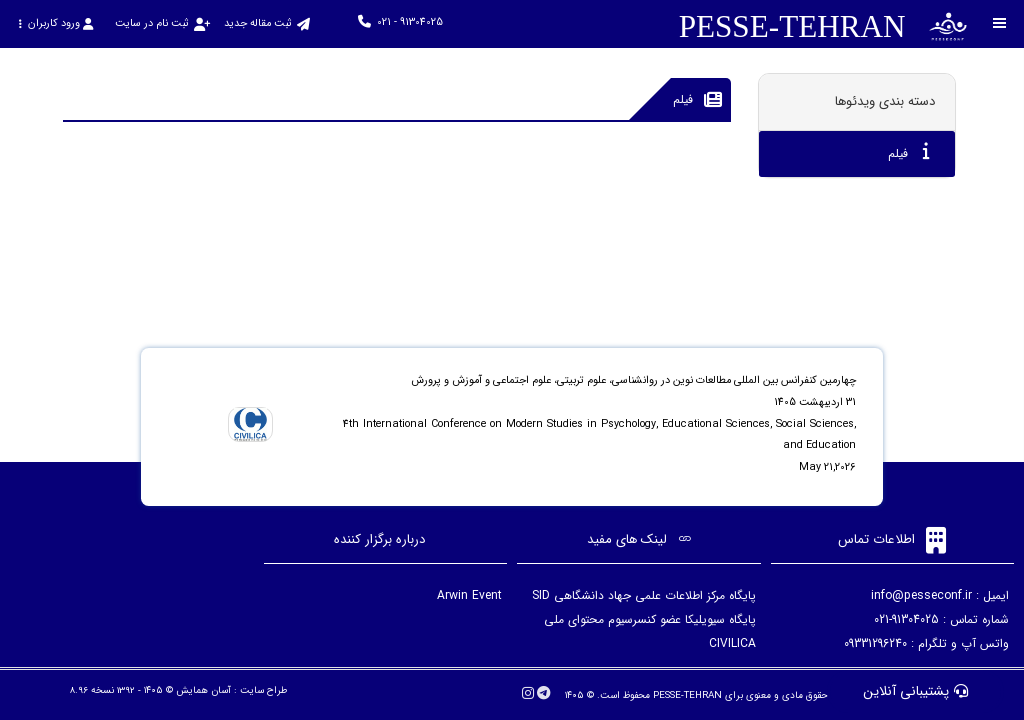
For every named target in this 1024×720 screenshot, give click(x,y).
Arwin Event (469, 595)
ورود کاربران (55, 23)
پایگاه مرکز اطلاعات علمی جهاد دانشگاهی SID (644, 595)
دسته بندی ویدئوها (885, 101)
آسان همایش (203, 690)
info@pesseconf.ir (921, 595)
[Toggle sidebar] (1000, 23)
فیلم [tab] (909, 152)
